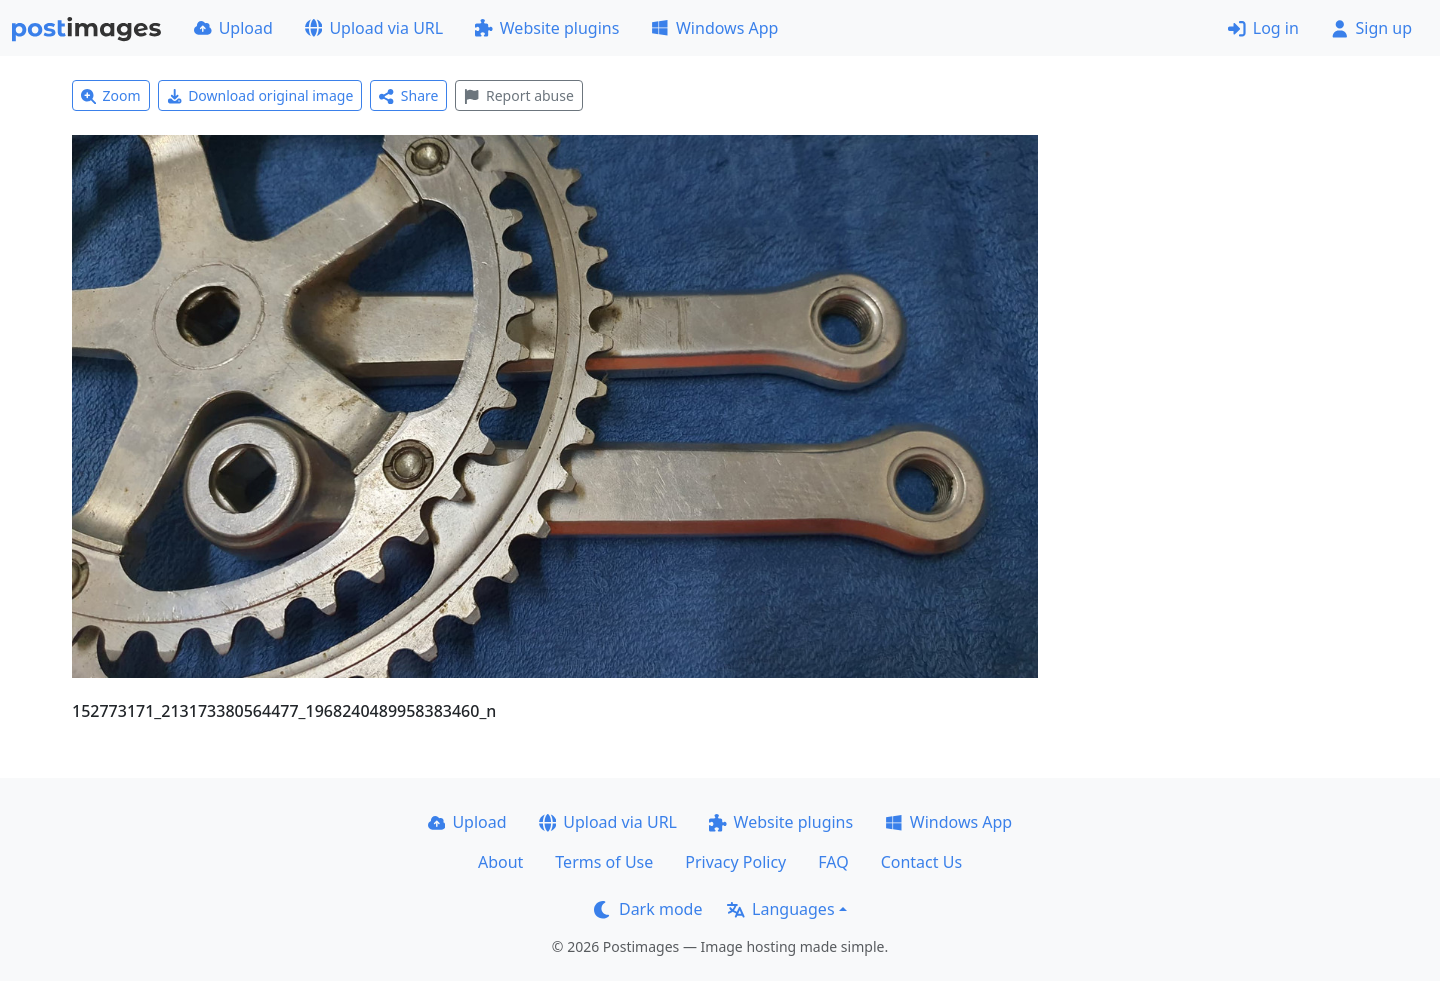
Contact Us (921, 862)
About (500, 862)
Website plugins (547, 28)
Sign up (1371, 28)
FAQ (833, 862)
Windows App (714, 28)
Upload (233, 28)
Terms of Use (604, 862)
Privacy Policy (735, 862)
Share (408, 95)
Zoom (111, 95)
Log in (1263, 28)
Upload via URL (374, 28)
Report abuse (518, 95)
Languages (780, 909)
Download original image (260, 95)
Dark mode (648, 909)
